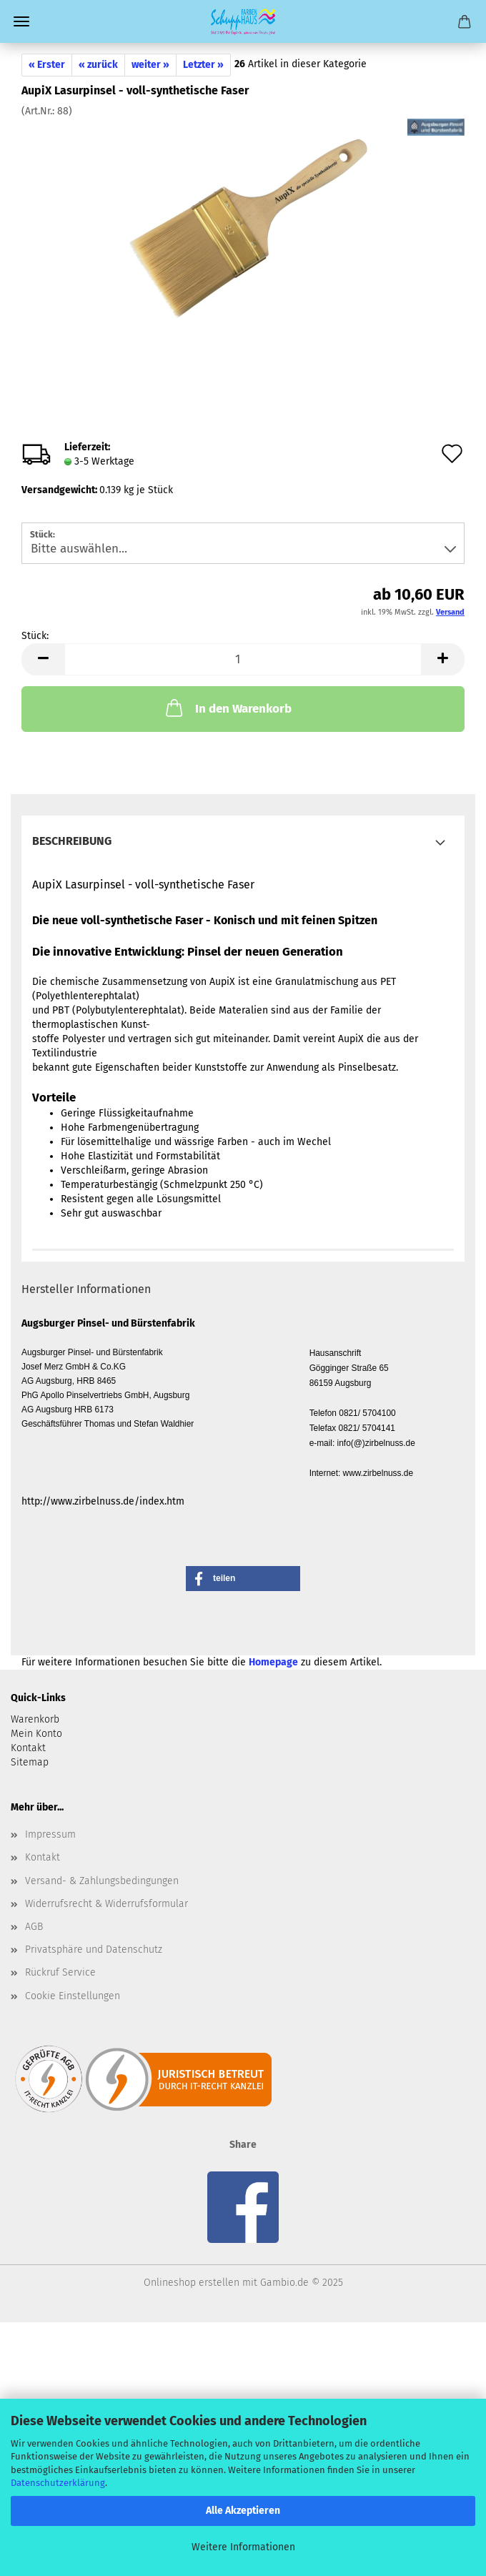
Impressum (50, 1834)
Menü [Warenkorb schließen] (21, 21)
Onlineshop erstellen (191, 2283)
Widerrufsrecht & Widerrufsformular (106, 1904)
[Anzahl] (243, 659)
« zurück (98, 65)
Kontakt (42, 1857)
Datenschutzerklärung (58, 2482)
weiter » (150, 65)
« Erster (47, 65)
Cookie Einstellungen (72, 1996)
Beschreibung (71, 841)
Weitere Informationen (243, 2547)
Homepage (273, 1662)
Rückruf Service (60, 1972)
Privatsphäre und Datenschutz (93, 1949)
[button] (42, 659)
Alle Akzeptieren (243, 2511)
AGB (34, 1927)
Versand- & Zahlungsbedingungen (102, 1881)
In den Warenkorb (227, 707)
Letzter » (203, 65)
